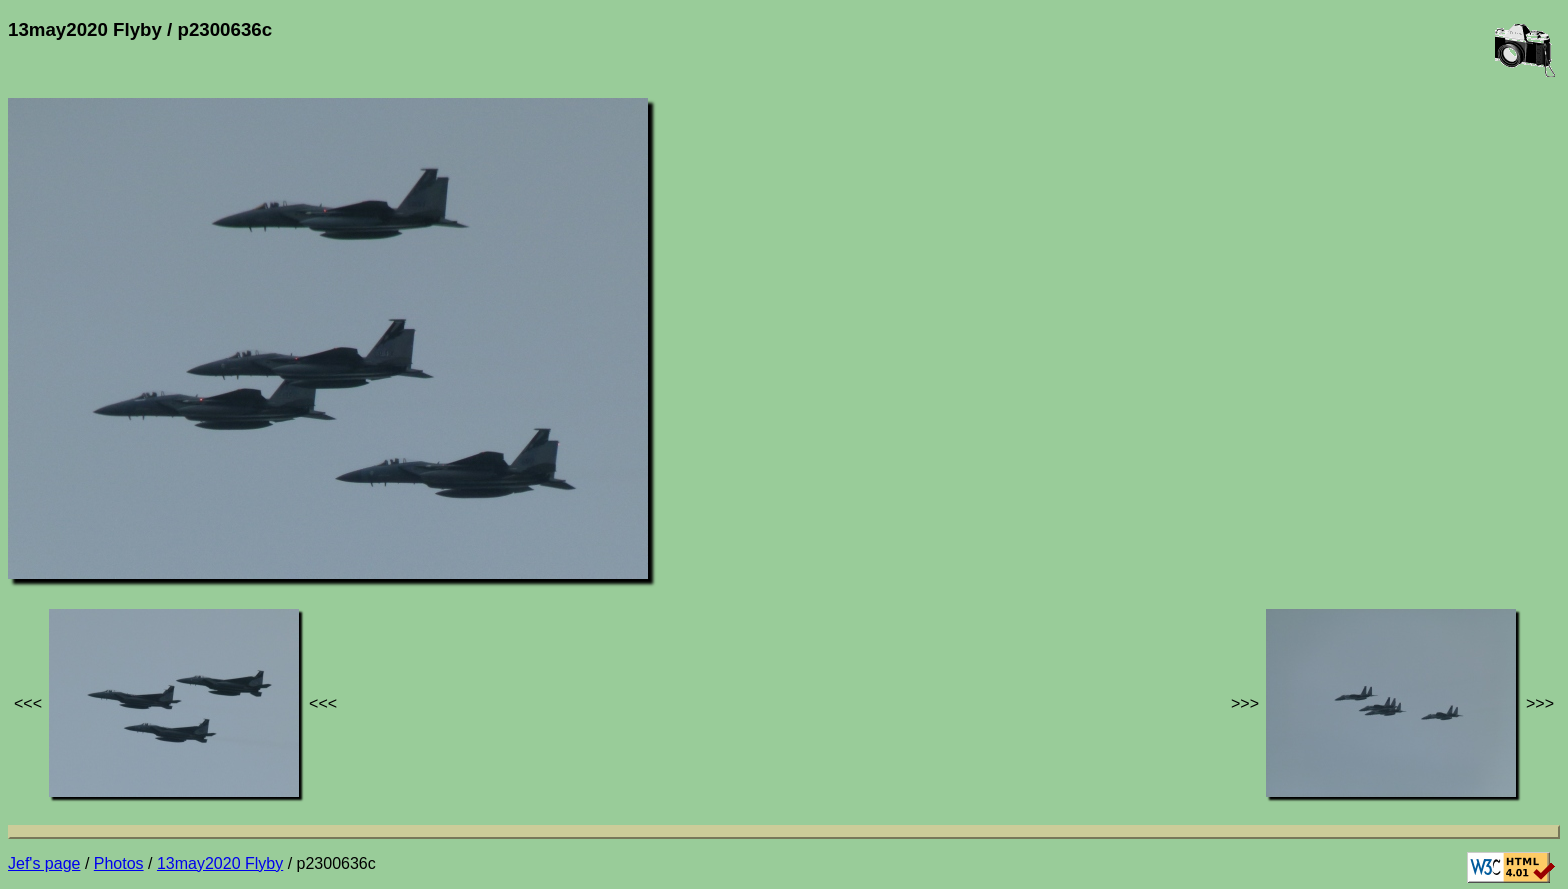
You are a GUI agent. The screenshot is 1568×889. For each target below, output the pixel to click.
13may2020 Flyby (220, 863)
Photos (119, 863)
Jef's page (44, 863)
